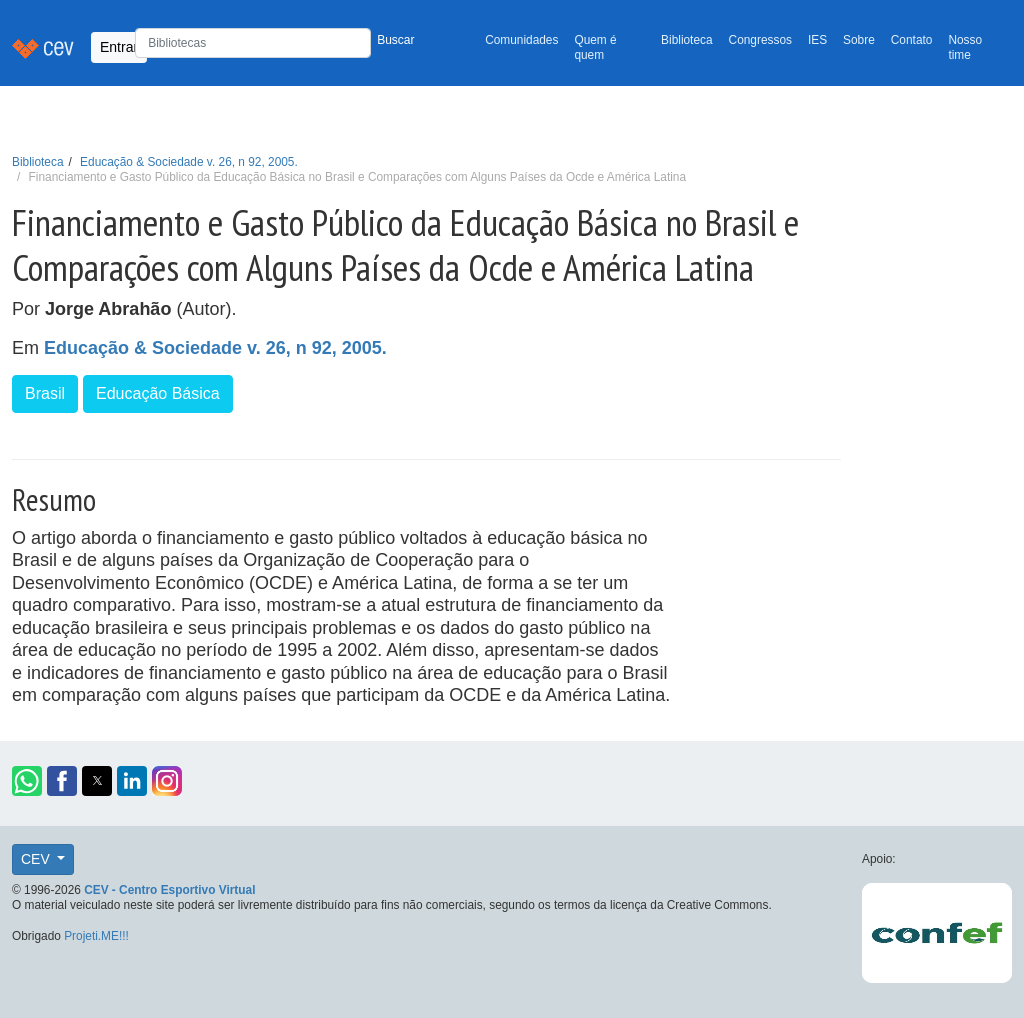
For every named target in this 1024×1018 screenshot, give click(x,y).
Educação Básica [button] (158, 393)
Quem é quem (595, 47)
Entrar (119, 47)
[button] (27, 781)
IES (817, 40)
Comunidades (521, 40)
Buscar (395, 40)
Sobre (859, 40)
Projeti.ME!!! (96, 936)
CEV (37, 859)
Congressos (760, 40)
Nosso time (965, 47)
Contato (912, 40)
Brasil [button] (45, 393)
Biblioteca (687, 40)
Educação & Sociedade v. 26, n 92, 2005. (189, 162)
